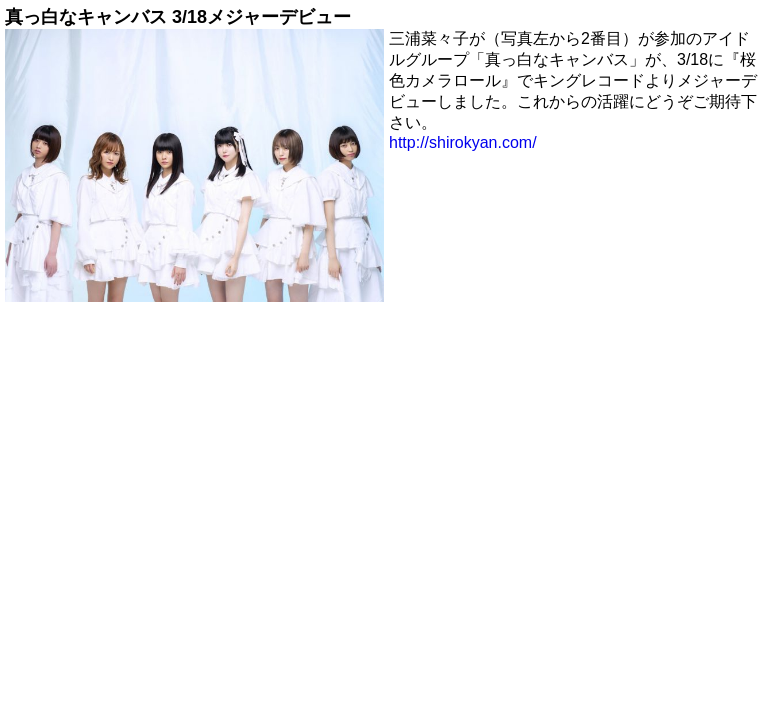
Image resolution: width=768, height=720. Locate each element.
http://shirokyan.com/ (463, 142)
